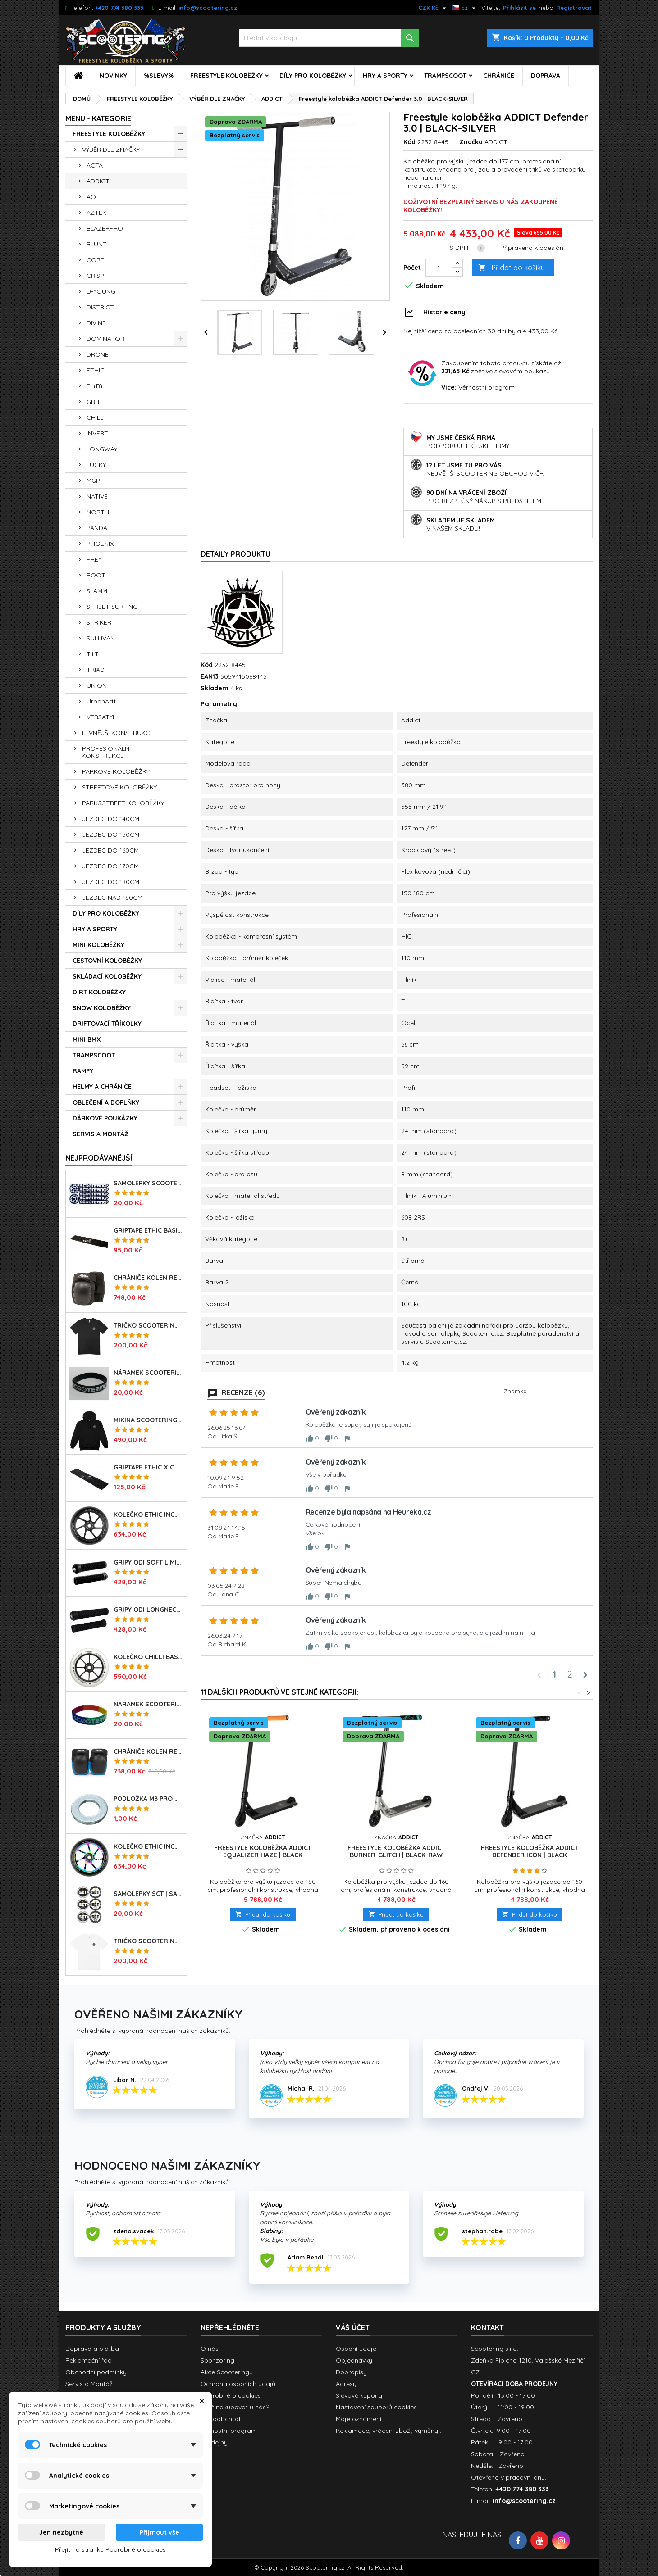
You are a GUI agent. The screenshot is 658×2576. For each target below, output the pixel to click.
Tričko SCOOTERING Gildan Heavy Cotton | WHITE (148, 1941)
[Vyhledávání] (329, 38)
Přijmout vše (159, 2532)
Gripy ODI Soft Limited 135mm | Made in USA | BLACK (148, 1562)
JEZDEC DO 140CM (110, 819)
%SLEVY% (159, 76)
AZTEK (96, 213)
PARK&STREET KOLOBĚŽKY (123, 803)
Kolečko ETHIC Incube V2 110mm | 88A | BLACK (148, 1514)
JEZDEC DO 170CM (110, 866)
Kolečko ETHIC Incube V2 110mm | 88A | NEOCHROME (148, 1846)
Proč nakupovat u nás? (235, 2407)
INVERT (97, 433)
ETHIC (96, 370)
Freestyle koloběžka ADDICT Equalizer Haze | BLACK (262, 1851)
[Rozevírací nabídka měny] (433, 7)
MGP (93, 480)
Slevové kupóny (359, 2395)
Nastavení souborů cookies (376, 2407)
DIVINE (96, 323)
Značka (471, 142)
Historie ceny (444, 312)
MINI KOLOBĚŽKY (98, 945)
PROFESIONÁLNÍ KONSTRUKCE (106, 752)
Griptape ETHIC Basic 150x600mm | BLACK (148, 1230)
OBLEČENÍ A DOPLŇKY (106, 1102)
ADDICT (98, 181)
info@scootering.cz (207, 7)
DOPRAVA (545, 76)
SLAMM (97, 591)
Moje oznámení (358, 2419)
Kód (409, 142)
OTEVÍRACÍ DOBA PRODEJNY (514, 2384)
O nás (210, 2349)
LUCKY (96, 465)
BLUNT (97, 244)
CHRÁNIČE (498, 76)
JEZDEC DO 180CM (110, 882)
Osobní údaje (356, 2349)
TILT (93, 654)
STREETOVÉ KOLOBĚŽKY (119, 787)
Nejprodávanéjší (98, 1157)
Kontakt (487, 2327)
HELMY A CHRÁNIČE (102, 1087)
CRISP (95, 276)
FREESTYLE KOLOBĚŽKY (226, 76)
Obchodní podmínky (96, 2372)
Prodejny (214, 2442)
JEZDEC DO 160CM (110, 850)
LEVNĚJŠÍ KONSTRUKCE (118, 733)
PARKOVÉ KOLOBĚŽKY (116, 771)
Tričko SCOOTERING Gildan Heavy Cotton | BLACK (148, 1325)
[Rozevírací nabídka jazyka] (465, 7)
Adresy (346, 2384)
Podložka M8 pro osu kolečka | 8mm (148, 1798)
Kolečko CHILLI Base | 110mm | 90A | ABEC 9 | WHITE (148, 1656)
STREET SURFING (112, 607)
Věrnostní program (486, 387)
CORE (95, 260)
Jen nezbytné (61, 2532)
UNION (97, 685)
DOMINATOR (105, 339)
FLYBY (95, 386)
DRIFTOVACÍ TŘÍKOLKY (107, 1024)
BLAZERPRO (105, 228)
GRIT (94, 402)
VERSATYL (101, 717)
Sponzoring (217, 2360)
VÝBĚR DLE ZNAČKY (111, 149)
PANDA (97, 528)
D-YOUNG (101, 291)
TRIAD (96, 670)
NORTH (98, 512)
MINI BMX (87, 1039)
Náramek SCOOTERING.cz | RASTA (148, 1704)
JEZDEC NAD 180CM (112, 897)
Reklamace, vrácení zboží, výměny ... (390, 2430)
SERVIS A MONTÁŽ (100, 1134)
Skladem (214, 688)
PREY (94, 559)
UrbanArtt (101, 701)
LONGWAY (102, 449)
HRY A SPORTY (385, 76)
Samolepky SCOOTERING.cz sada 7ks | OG (148, 1183)
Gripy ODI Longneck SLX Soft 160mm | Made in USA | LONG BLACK (148, 1609)
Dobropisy (351, 2372)
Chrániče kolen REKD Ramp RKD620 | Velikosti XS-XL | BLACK (148, 1277)
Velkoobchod (220, 2419)
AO (91, 197)
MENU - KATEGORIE (98, 118)
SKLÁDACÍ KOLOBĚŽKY (107, 976)
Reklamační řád (88, 2360)
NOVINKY (113, 76)
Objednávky (354, 2360)
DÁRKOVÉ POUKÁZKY (105, 1118)
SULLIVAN (101, 638)
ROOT (96, 575)
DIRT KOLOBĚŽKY (99, 992)
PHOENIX (100, 544)
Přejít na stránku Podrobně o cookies (110, 2549)
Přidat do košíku (511, 267)
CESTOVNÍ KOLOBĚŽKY (107, 961)
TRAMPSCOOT (445, 76)
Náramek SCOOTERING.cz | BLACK (148, 1372)
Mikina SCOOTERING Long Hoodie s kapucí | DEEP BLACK (148, 1420)
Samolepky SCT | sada (148, 1893)
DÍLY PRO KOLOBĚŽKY (312, 76)
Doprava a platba (92, 2349)
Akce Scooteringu (227, 2372)
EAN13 (210, 676)
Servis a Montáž (89, 2384)
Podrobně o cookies (231, 2395)
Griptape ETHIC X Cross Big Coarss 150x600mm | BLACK (148, 1467)
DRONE (98, 354)
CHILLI (96, 417)
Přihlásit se (519, 7)
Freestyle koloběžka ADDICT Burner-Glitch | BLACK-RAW (396, 1851)
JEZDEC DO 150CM (110, 834)
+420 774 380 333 (119, 7)
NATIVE (97, 496)
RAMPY (83, 1071)
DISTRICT (100, 307)
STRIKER (99, 622)
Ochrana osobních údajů (238, 2384)
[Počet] (438, 268)
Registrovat (574, 7)
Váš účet (353, 2327)
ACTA (95, 165)
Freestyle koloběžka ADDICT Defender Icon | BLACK (529, 1851)
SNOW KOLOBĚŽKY (102, 1008)
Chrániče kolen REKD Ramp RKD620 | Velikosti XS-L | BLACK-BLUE (148, 1751)
